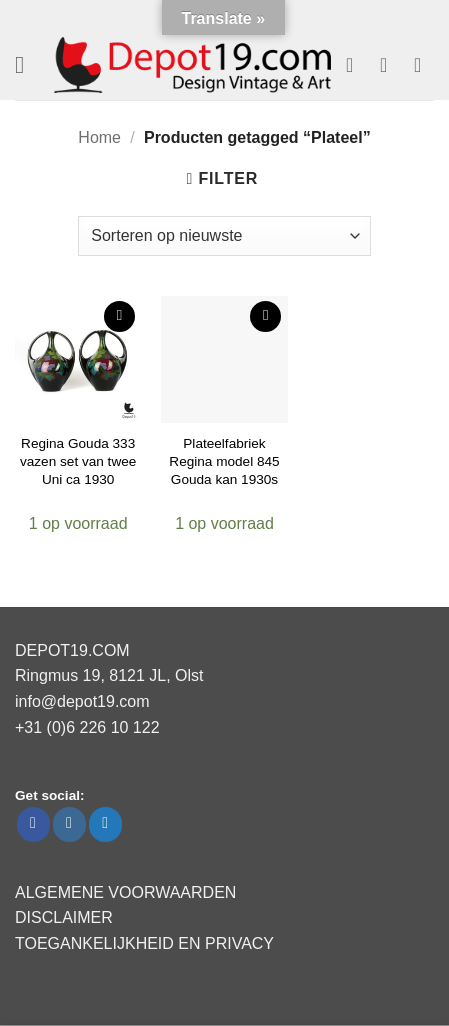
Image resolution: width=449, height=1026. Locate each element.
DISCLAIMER (64, 917)
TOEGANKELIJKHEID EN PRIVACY (144, 943)
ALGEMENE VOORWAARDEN (125, 892)
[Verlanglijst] (356, 65)
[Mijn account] (390, 65)
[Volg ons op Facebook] (33, 825)
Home (99, 137)
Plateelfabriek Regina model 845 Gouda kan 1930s (224, 461)
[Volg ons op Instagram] (69, 825)
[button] (27, 64)
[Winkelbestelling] (224, 236)
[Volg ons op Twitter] (105, 825)
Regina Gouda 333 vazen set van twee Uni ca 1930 (78, 461)
